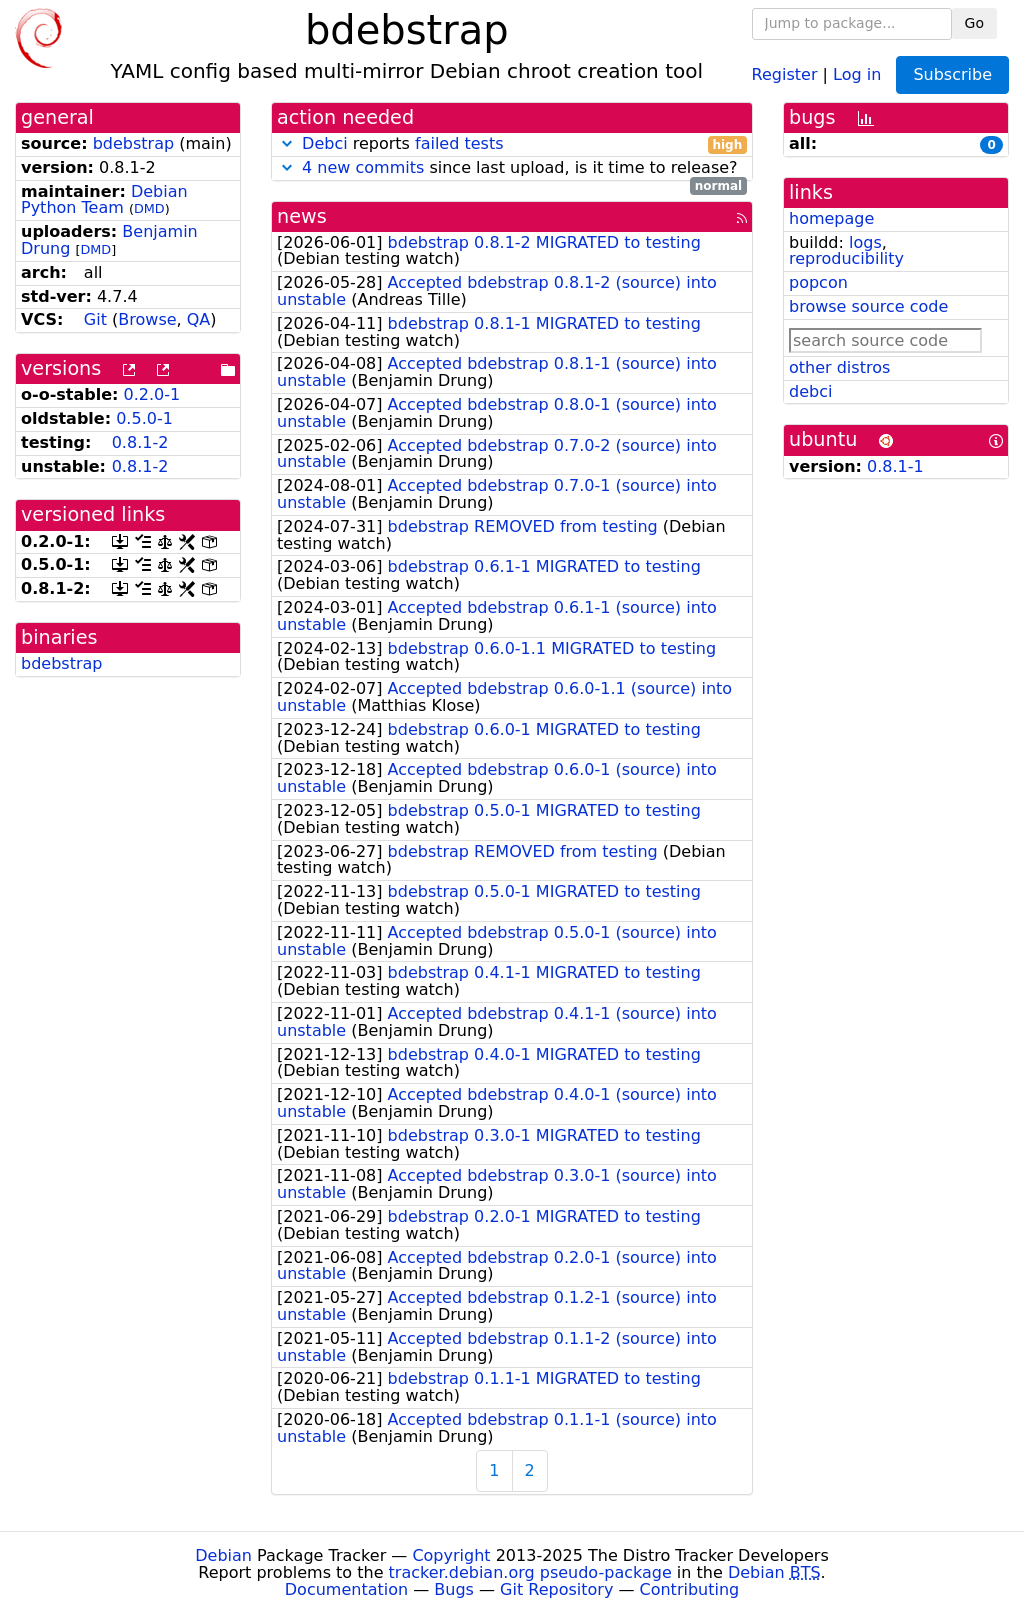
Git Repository (556, 1589)
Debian (223, 1555)
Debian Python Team (104, 200)
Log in (857, 73)
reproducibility (846, 258)
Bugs (454, 1589)
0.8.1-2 (140, 442)
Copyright (451, 1555)
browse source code (868, 306)
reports (512, 144)
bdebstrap (133, 143)
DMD (149, 208)
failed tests (459, 143)
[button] (287, 143)
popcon (818, 282)
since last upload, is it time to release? (512, 168)
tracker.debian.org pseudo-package (530, 1572)
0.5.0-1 (144, 418)
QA (199, 319)
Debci (325, 143)
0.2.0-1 (152, 394)
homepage (831, 218)
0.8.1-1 (895, 466)
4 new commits (363, 167)
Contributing (690, 1589)
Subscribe (952, 74)
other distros (839, 367)
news (302, 216)
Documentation (346, 1589)
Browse (147, 319)
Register (785, 73)
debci (810, 391)
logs (865, 242)
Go (974, 23)
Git (95, 319)
